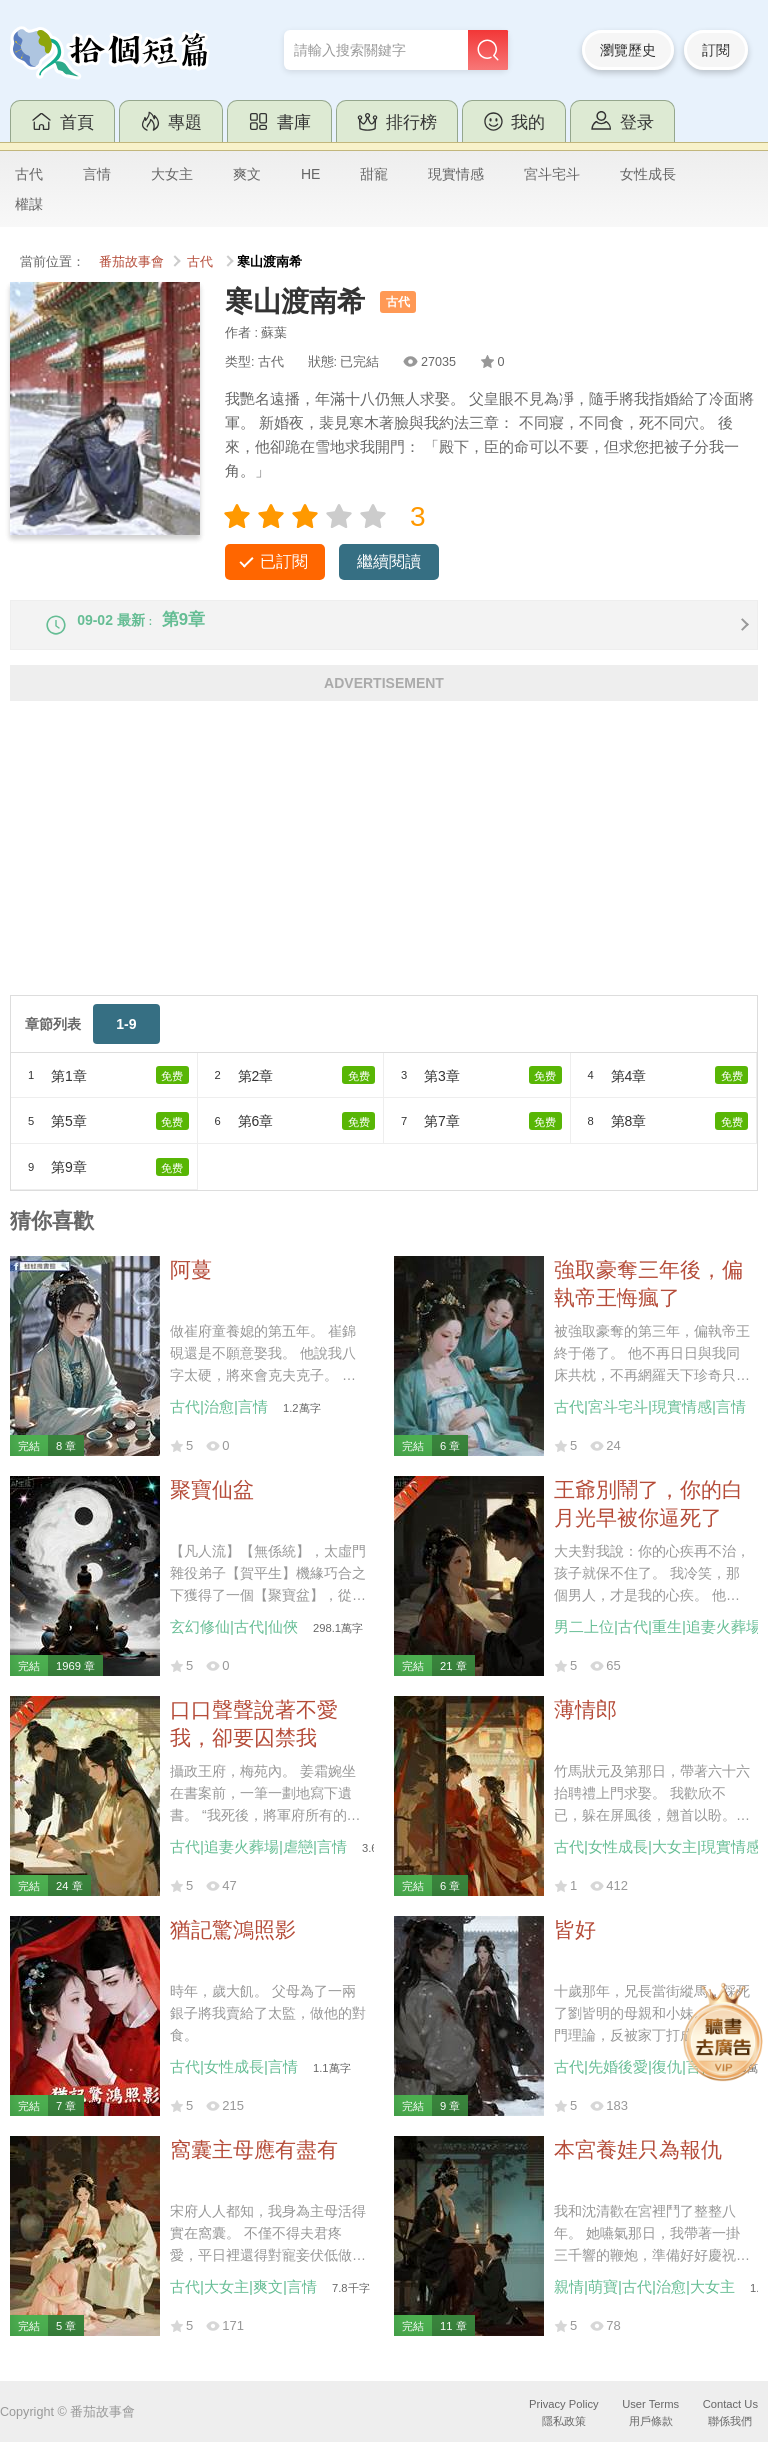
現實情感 (456, 174)
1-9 (126, 1040)
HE (310, 174)
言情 (97, 174)
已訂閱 (284, 561)
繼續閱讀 (389, 561)
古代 (29, 174)
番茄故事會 (131, 262)
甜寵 (374, 174)
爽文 (247, 174)
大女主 (172, 174)
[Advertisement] (384, 871)
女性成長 (648, 174)
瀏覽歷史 (628, 50)
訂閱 (716, 50)
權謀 (29, 204)
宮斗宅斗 (552, 174)
